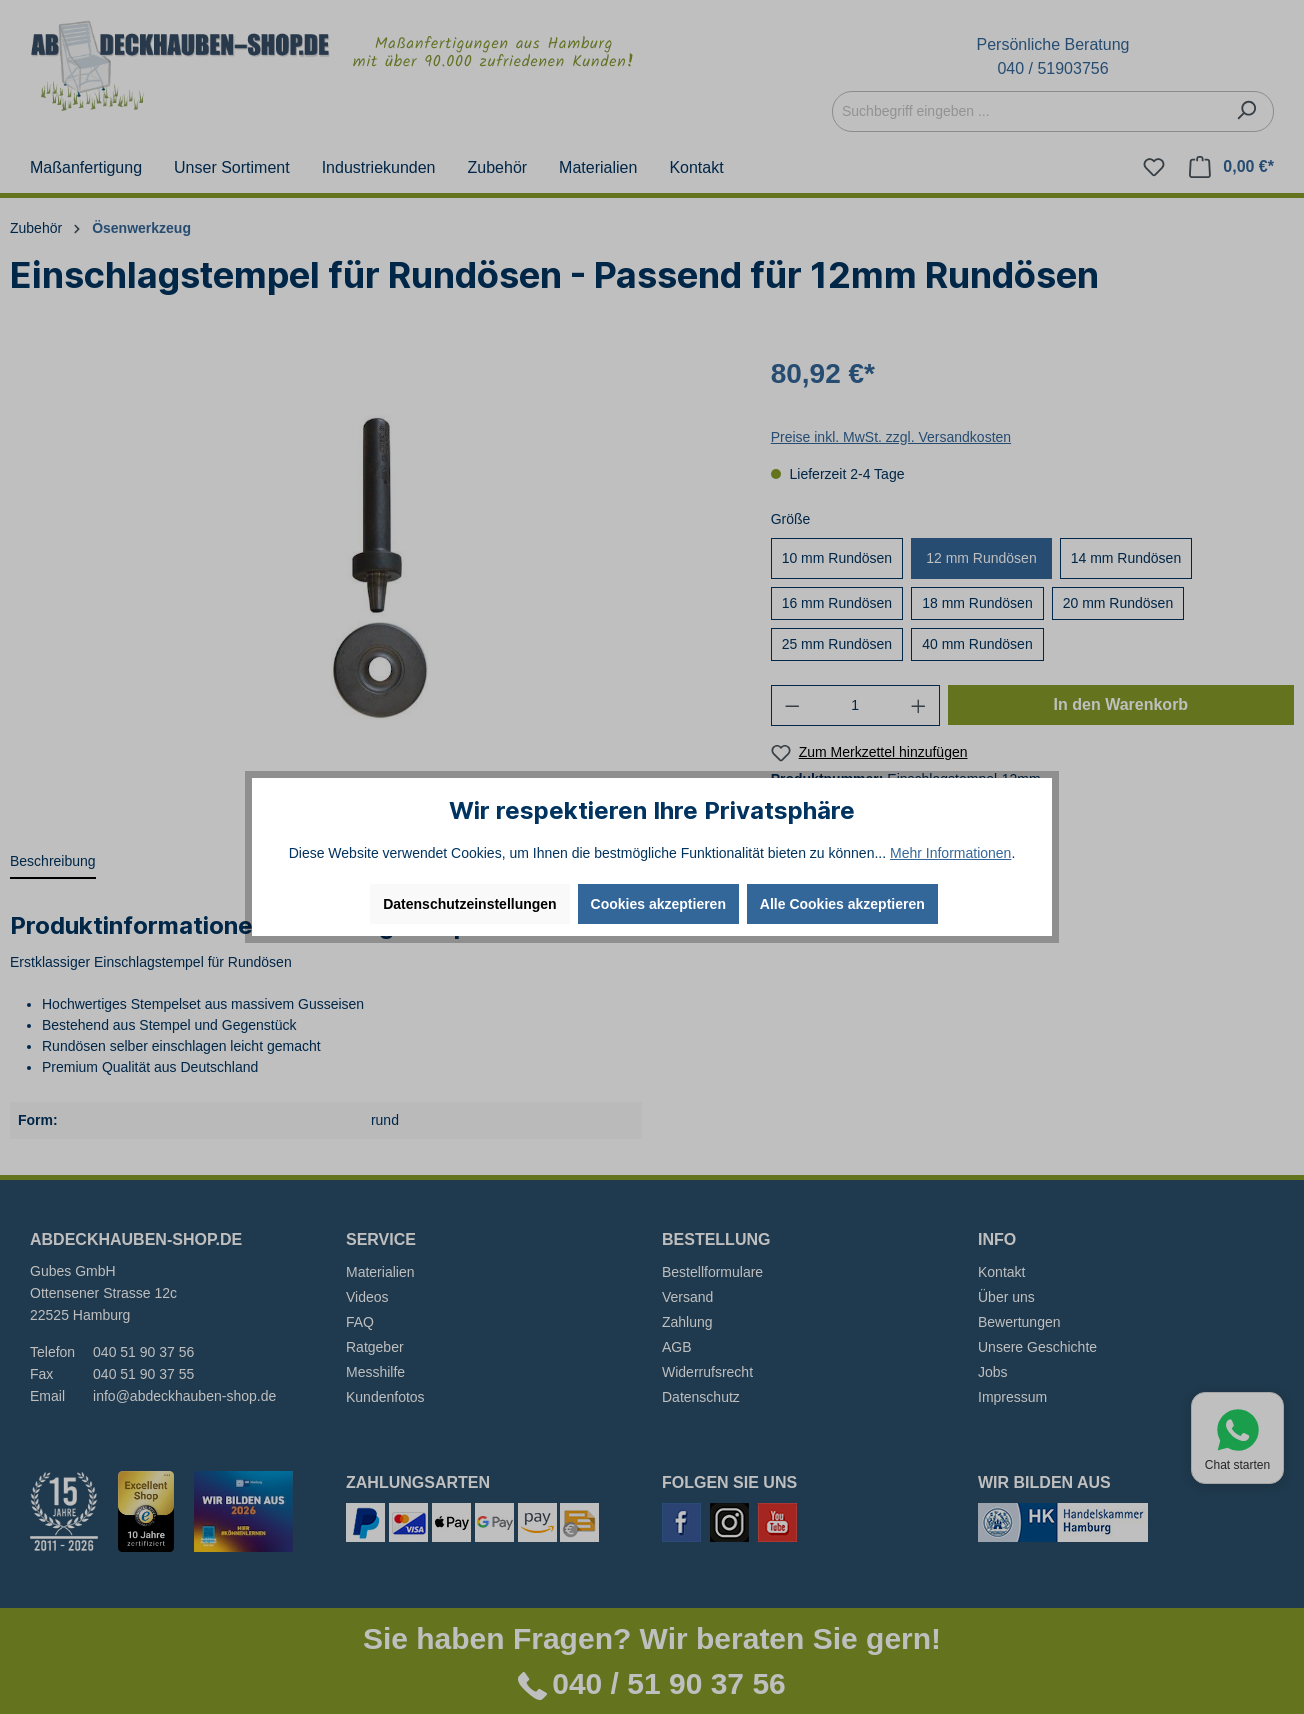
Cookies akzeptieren (658, 904)
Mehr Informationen (950, 853)
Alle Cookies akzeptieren (842, 904)
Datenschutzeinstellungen (469, 904)
